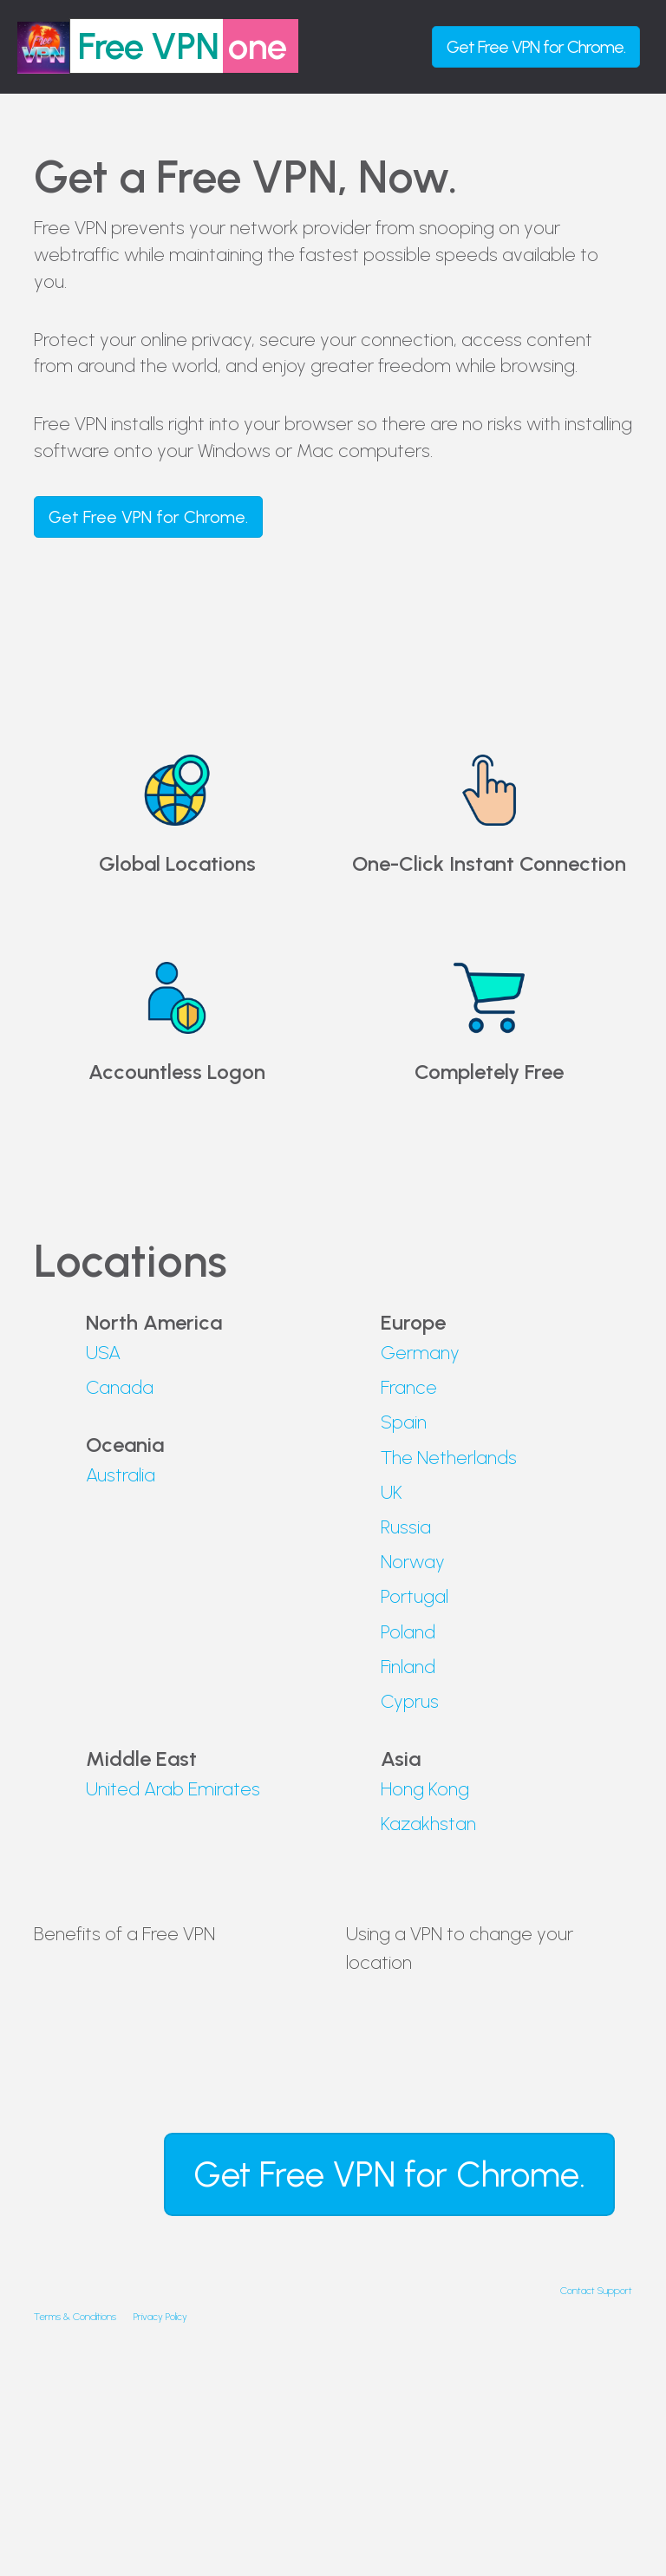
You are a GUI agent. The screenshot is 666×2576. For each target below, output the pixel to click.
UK (391, 1492)
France (409, 1387)
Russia (406, 1527)
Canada (119, 1387)
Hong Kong (425, 1789)
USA (103, 1352)
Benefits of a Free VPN (124, 1933)
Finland (408, 1666)
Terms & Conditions (75, 2317)
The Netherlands (449, 1457)
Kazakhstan (428, 1823)
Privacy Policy (160, 2317)
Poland (408, 1632)
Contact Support (596, 2291)
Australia (120, 1475)
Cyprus (410, 1701)
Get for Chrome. (536, 46)
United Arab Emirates (173, 1789)
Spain (404, 1422)
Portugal (414, 1596)
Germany (420, 1352)
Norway (413, 1561)
